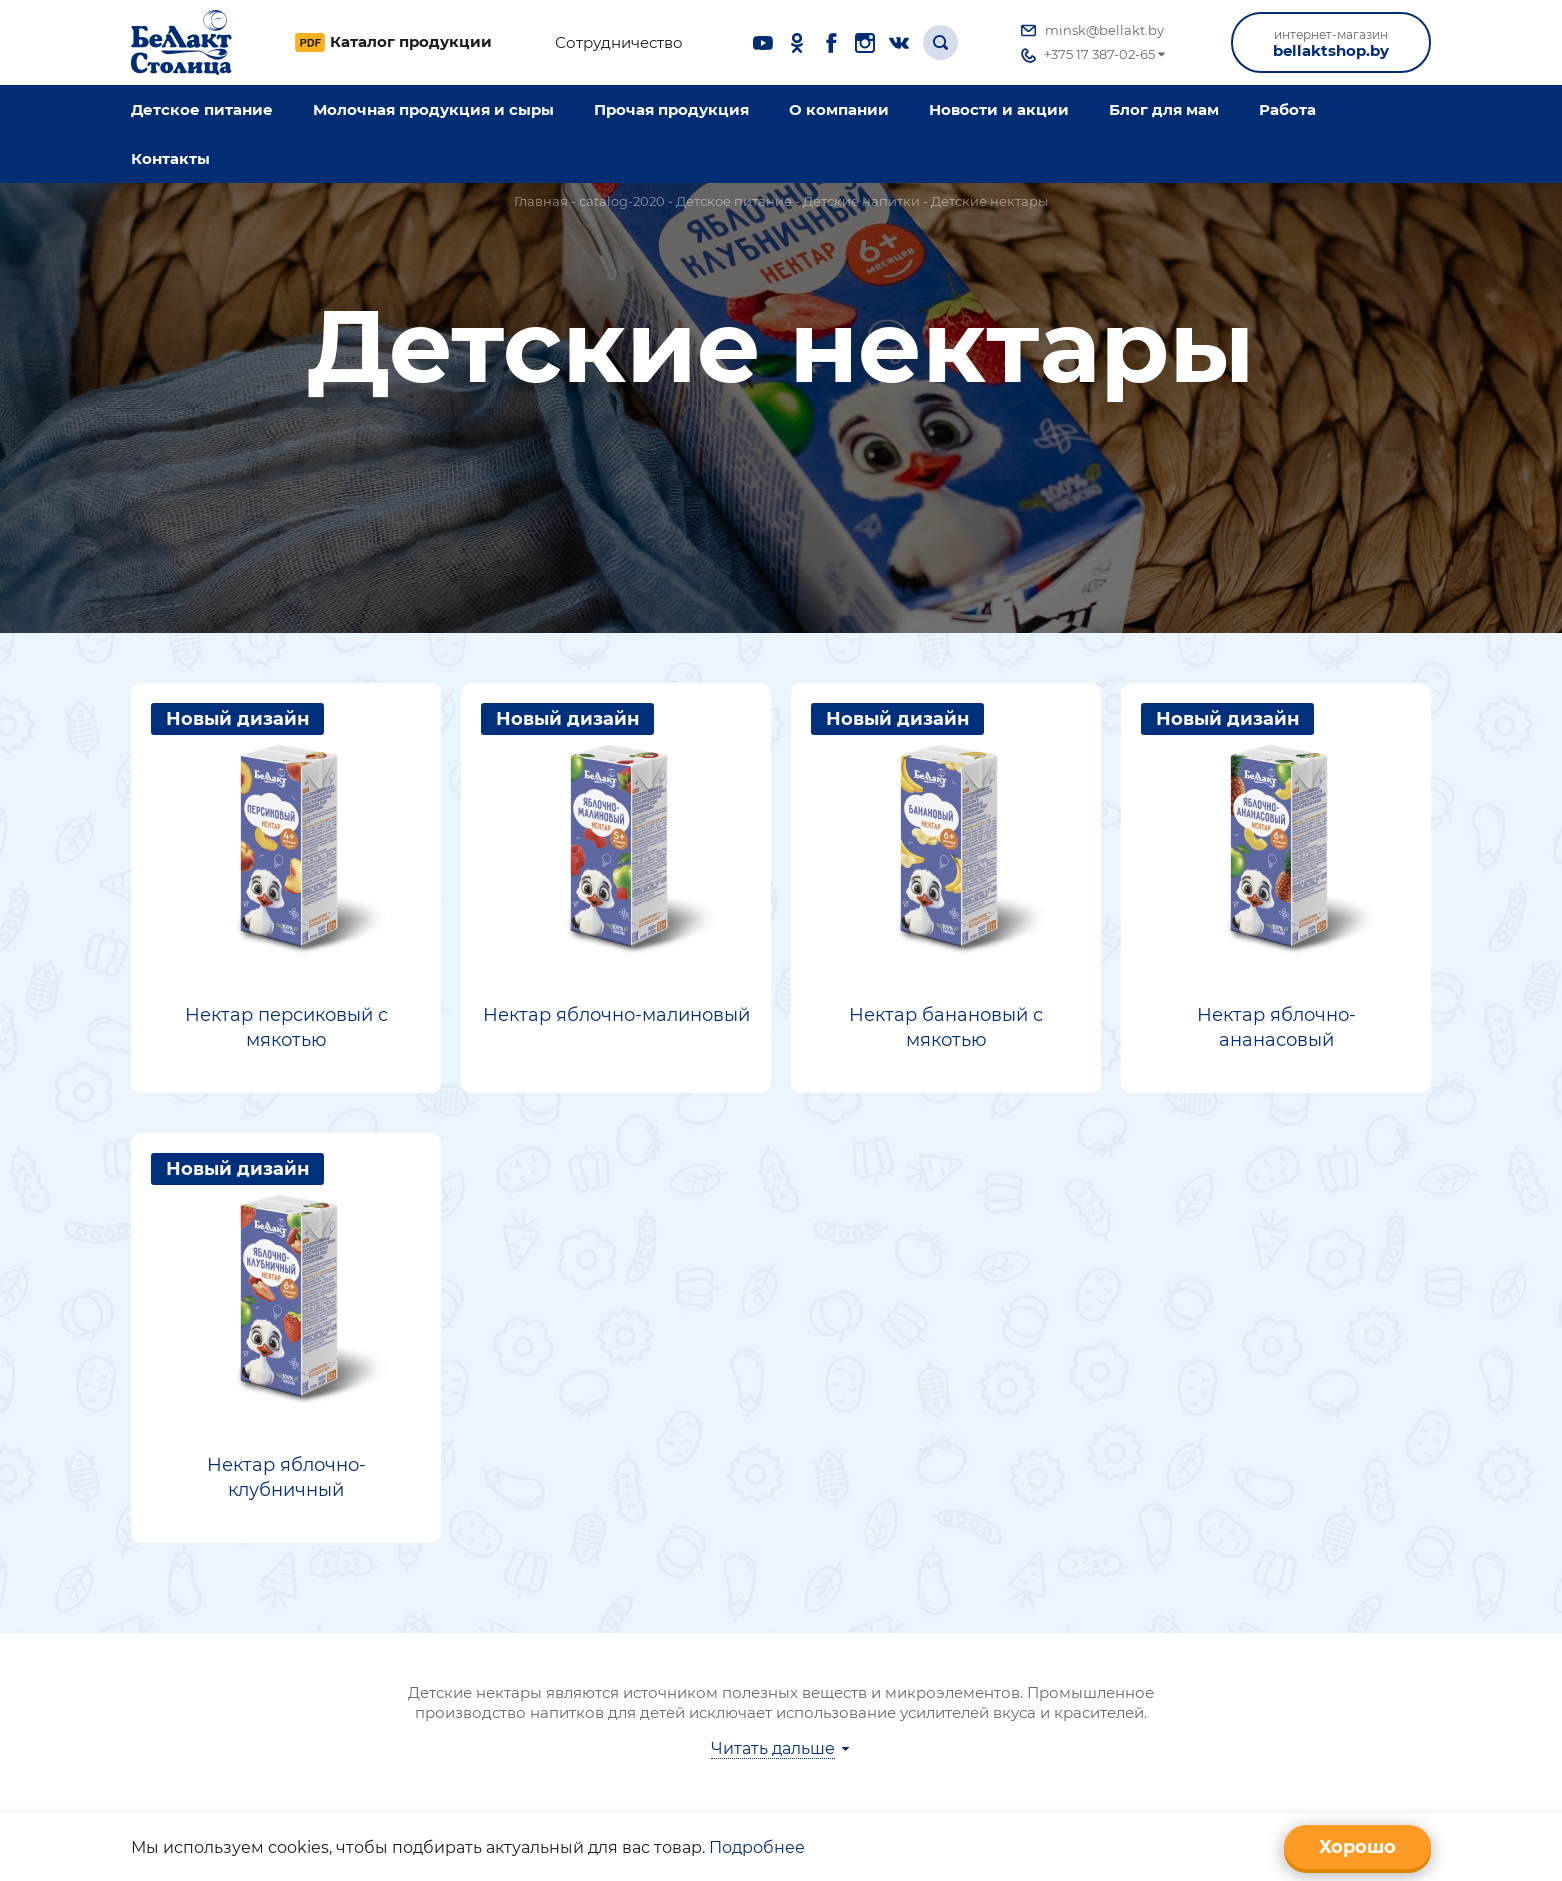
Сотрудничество (619, 43)
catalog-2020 (622, 201)
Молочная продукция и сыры (433, 109)
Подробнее (757, 1847)
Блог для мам (1164, 109)
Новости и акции (999, 109)
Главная (541, 201)
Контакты (170, 158)
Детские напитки (861, 201)
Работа (1287, 109)
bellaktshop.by (1331, 43)
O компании (839, 109)
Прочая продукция (671, 109)
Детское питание (202, 109)
